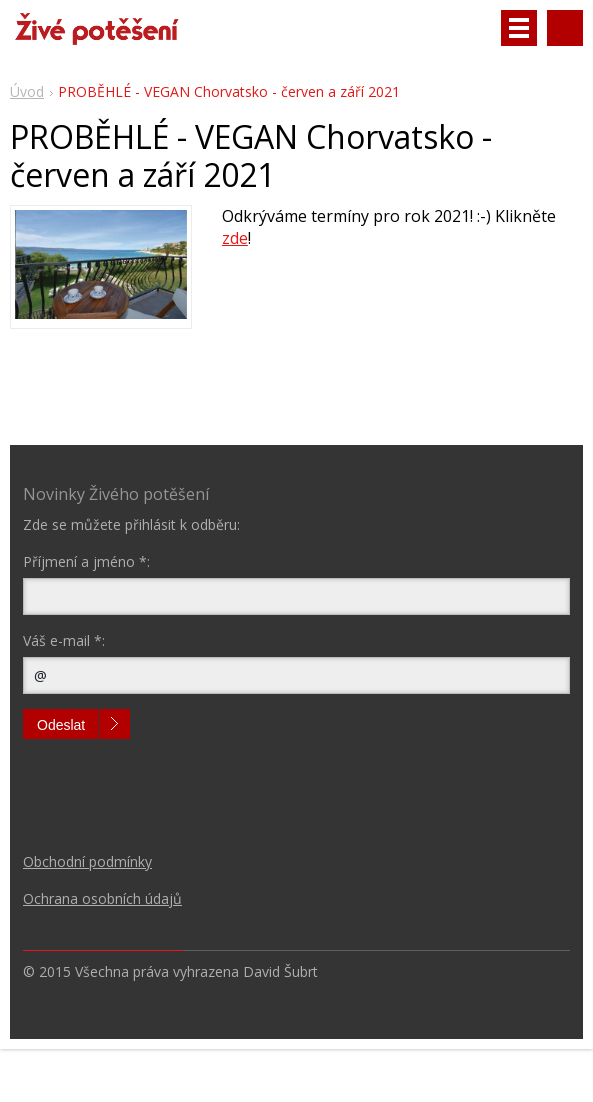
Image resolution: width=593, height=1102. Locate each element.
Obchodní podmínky (87, 861)
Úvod (27, 91)
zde (235, 238)
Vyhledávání (565, 28)
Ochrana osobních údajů (102, 898)
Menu (519, 28)
